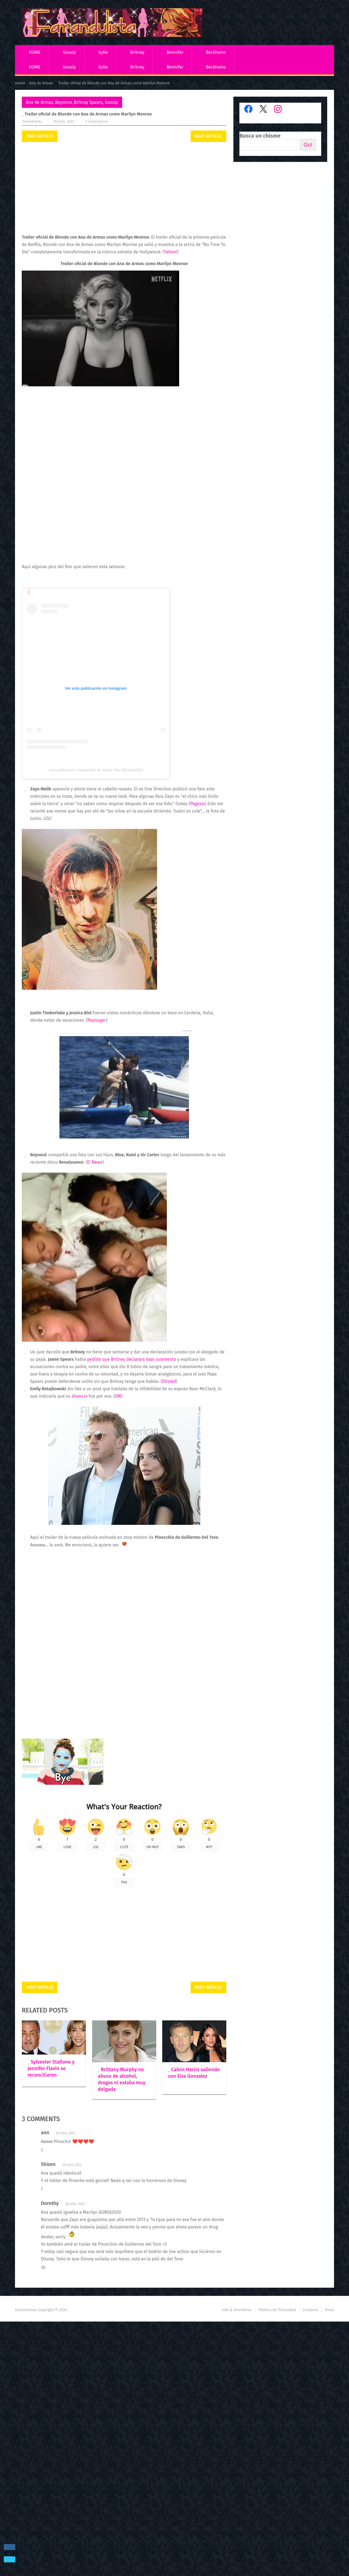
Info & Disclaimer (237, 2433)
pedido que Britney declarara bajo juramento (131, 1359)
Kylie (103, 52)
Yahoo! (170, 251)
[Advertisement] (124, 188)
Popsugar (97, 1020)
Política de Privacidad (277, 2433)
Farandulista (32, 121)
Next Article (208, 136)
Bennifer (175, 52)
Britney (137, 52)
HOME (35, 52)
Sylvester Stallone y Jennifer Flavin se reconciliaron (51, 2068)
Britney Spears (88, 102)
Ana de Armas (39, 102)
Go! (307, 145)
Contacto (310, 2433)
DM (118, 1396)
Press (329, 2433)
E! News (94, 1162)
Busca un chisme (260, 135)
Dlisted (169, 1381)
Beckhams (216, 52)
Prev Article (40, 136)
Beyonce (63, 102)
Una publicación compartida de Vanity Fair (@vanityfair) (96, 770)
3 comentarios (96, 121)
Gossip (69, 52)
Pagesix (197, 803)
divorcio (80, 1396)
